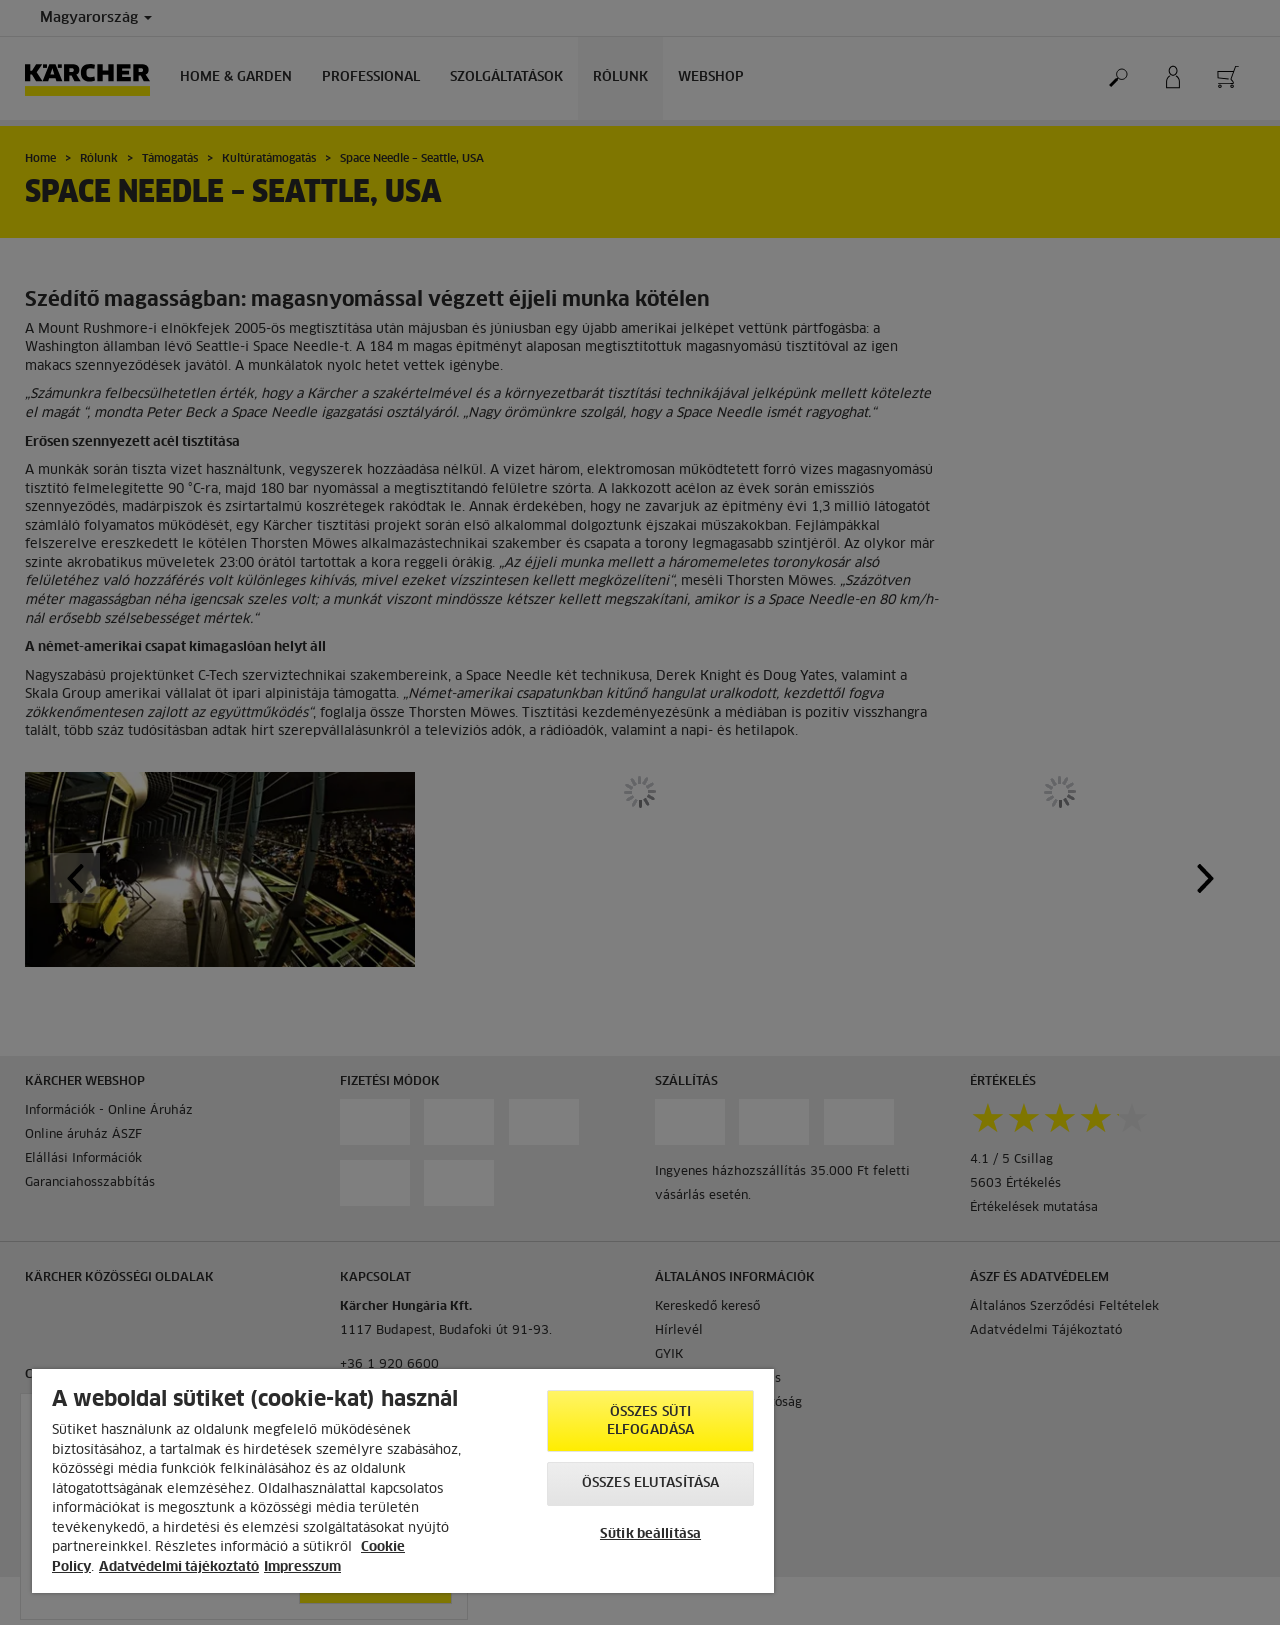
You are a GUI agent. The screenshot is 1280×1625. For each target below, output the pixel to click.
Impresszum (302, 1567)
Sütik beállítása (650, 1534)
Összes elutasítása (650, 1483)
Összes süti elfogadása (650, 1421)
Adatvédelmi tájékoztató (179, 1567)
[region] (403, 1481)
